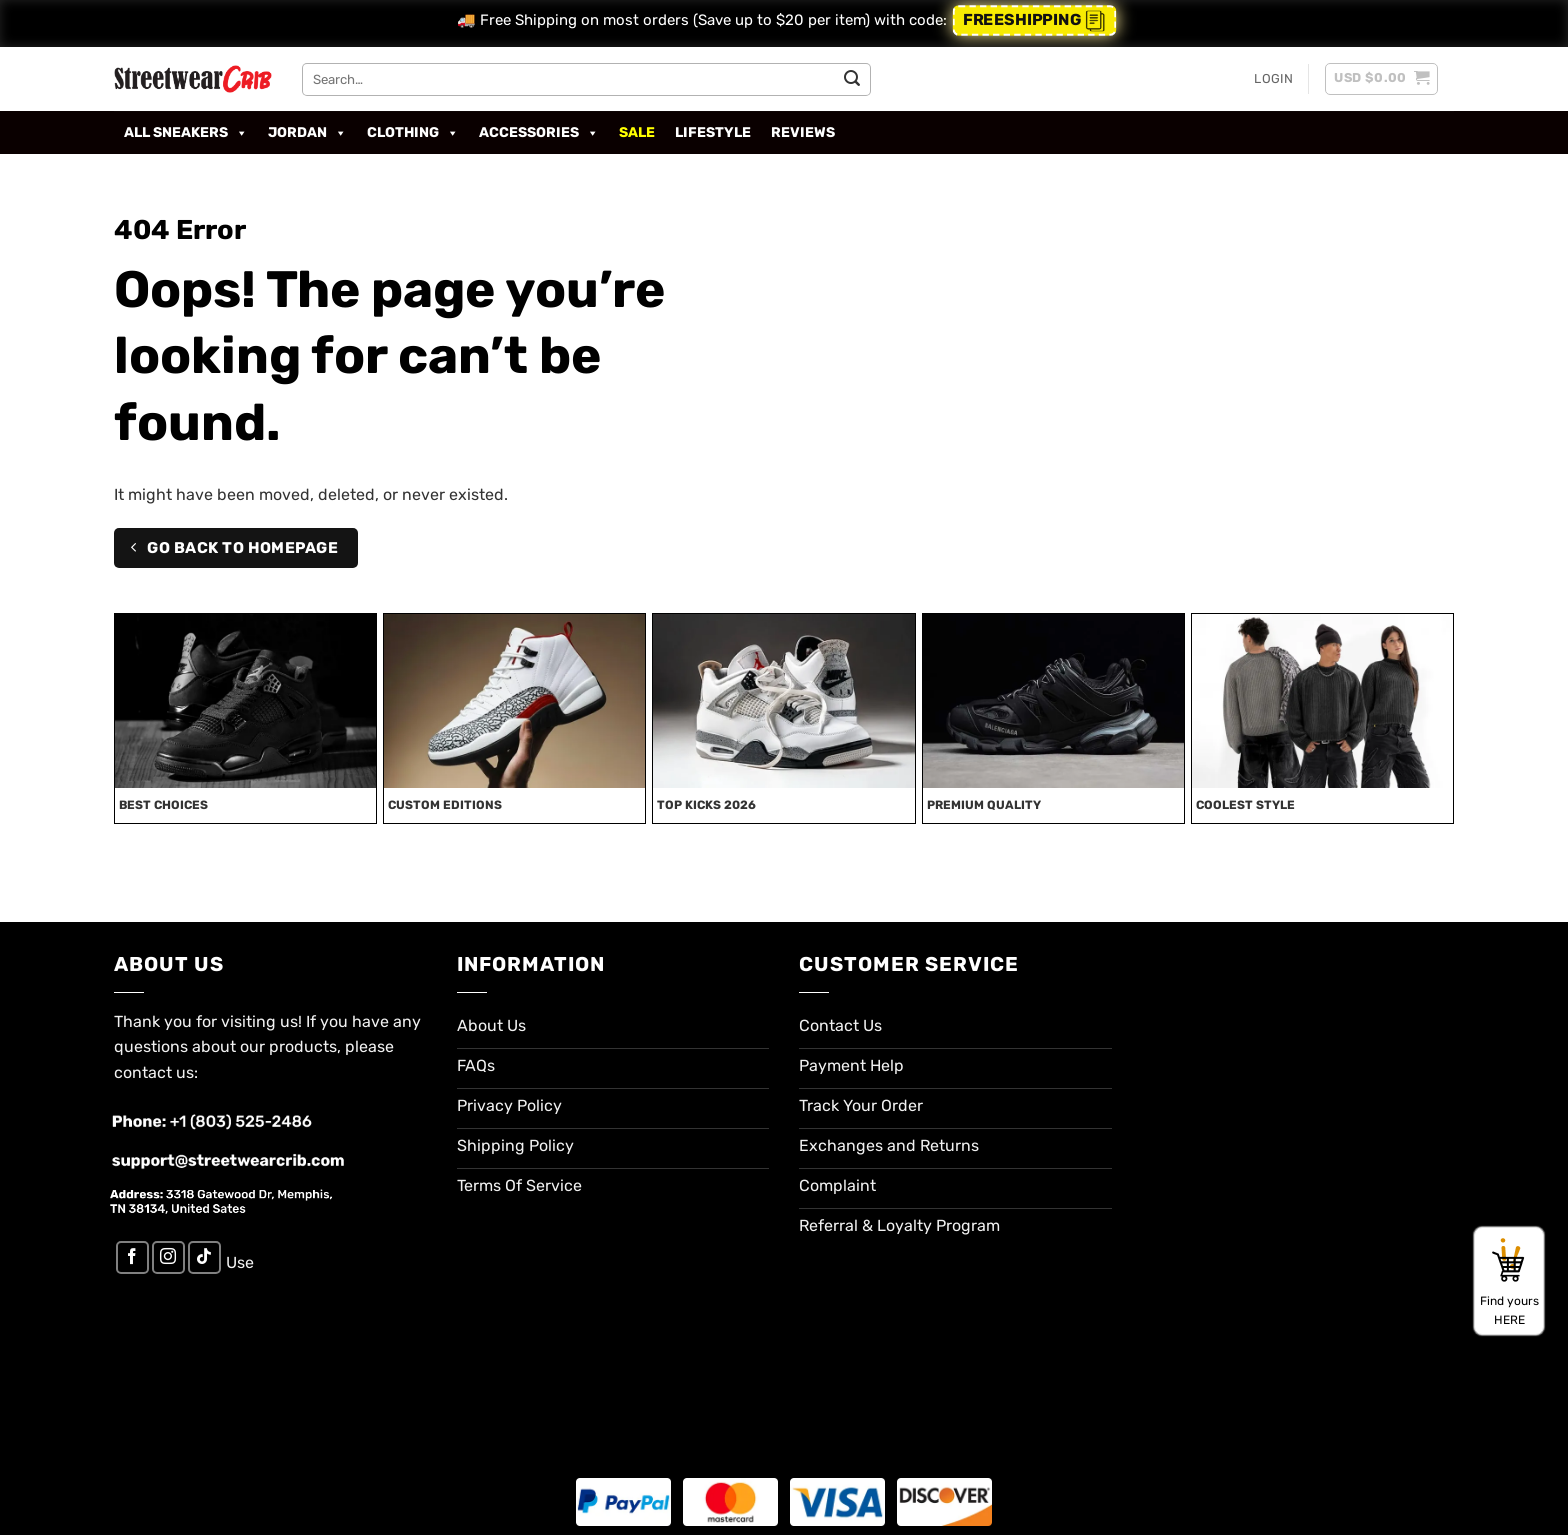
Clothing (413, 133)
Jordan (307, 133)
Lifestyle (713, 132)
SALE (637, 132)
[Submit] (852, 79)
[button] (1273, 79)
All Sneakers (186, 133)
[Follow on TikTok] (204, 1257)
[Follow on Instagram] (168, 1257)
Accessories (539, 133)
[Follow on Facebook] (132, 1257)
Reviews (803, 132)
